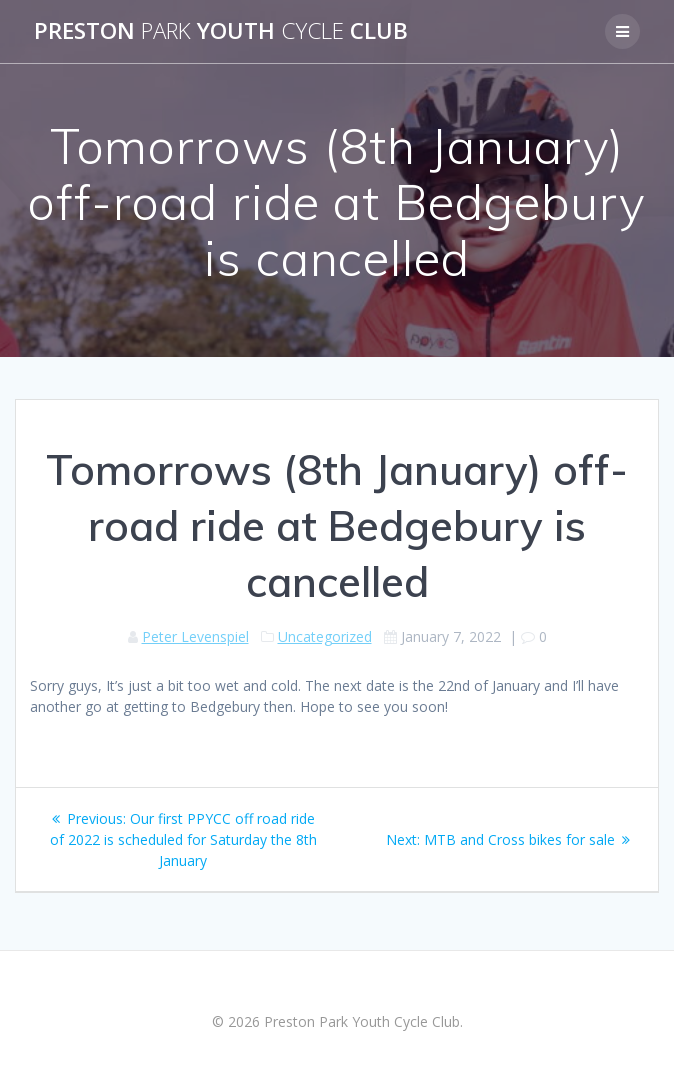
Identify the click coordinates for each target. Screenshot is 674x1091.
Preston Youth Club (221, 31)
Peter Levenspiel (195, 636)
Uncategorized (325, 636)
